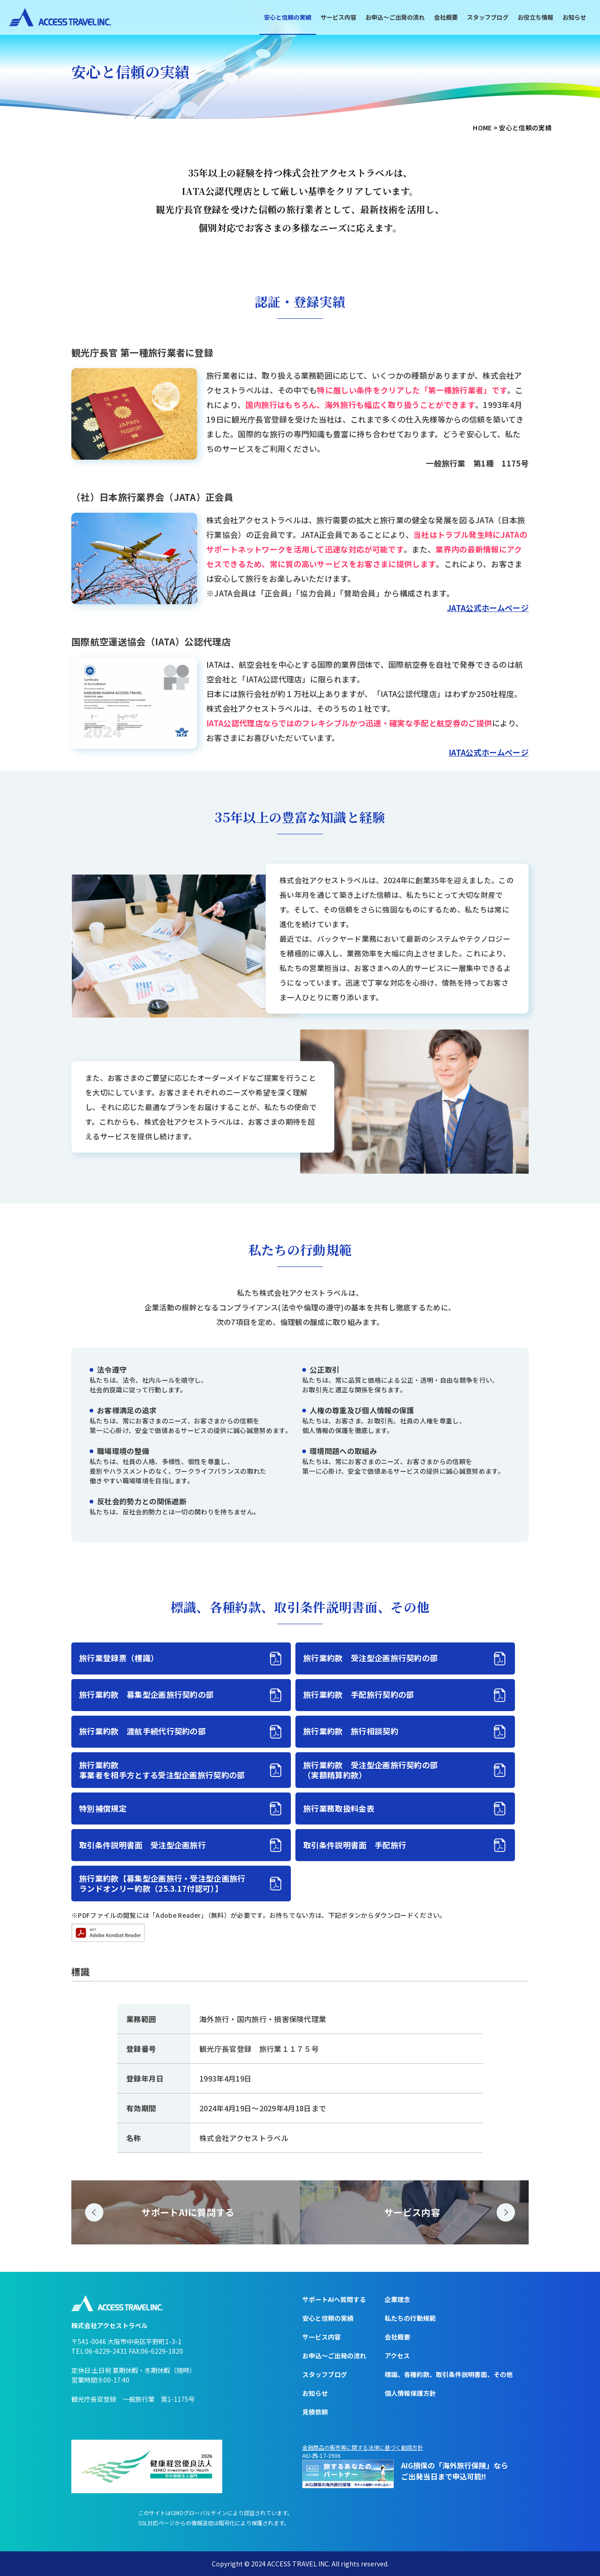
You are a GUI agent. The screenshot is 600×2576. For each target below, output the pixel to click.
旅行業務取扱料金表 (339, 1808)
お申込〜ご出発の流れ (395, 17)
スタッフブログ (488, 17)
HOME (482, 127)
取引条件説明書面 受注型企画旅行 (142, 1845)
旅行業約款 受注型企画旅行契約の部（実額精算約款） (370, 1770)
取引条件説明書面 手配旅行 (354, 1845)
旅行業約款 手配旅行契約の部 (358, 1694)
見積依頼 (315, 2411)
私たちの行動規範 (410, 2318)
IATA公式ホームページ (489, 752)
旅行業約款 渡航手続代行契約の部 (142, 1731)
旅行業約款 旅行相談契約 (350, 1731)
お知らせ (574, 17)
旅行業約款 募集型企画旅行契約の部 (146, 1694)
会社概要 (446, 17)
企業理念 (397, 2299)
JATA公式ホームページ (488, 607)
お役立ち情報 (535, 17)
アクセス (397, 2355)
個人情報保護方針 (410, 2393)
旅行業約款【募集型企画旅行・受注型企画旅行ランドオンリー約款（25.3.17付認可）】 (162, 1883)
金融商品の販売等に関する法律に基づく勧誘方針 (362, 2447)
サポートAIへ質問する (334, 2299)
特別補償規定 (103, 1808)
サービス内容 (338, 17)
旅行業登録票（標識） (118, 1658)
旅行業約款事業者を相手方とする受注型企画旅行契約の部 (162, 1770)
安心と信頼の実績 (287, 17)
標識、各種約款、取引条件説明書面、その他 (449, 2374)
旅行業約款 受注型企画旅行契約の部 (370, 1658)
